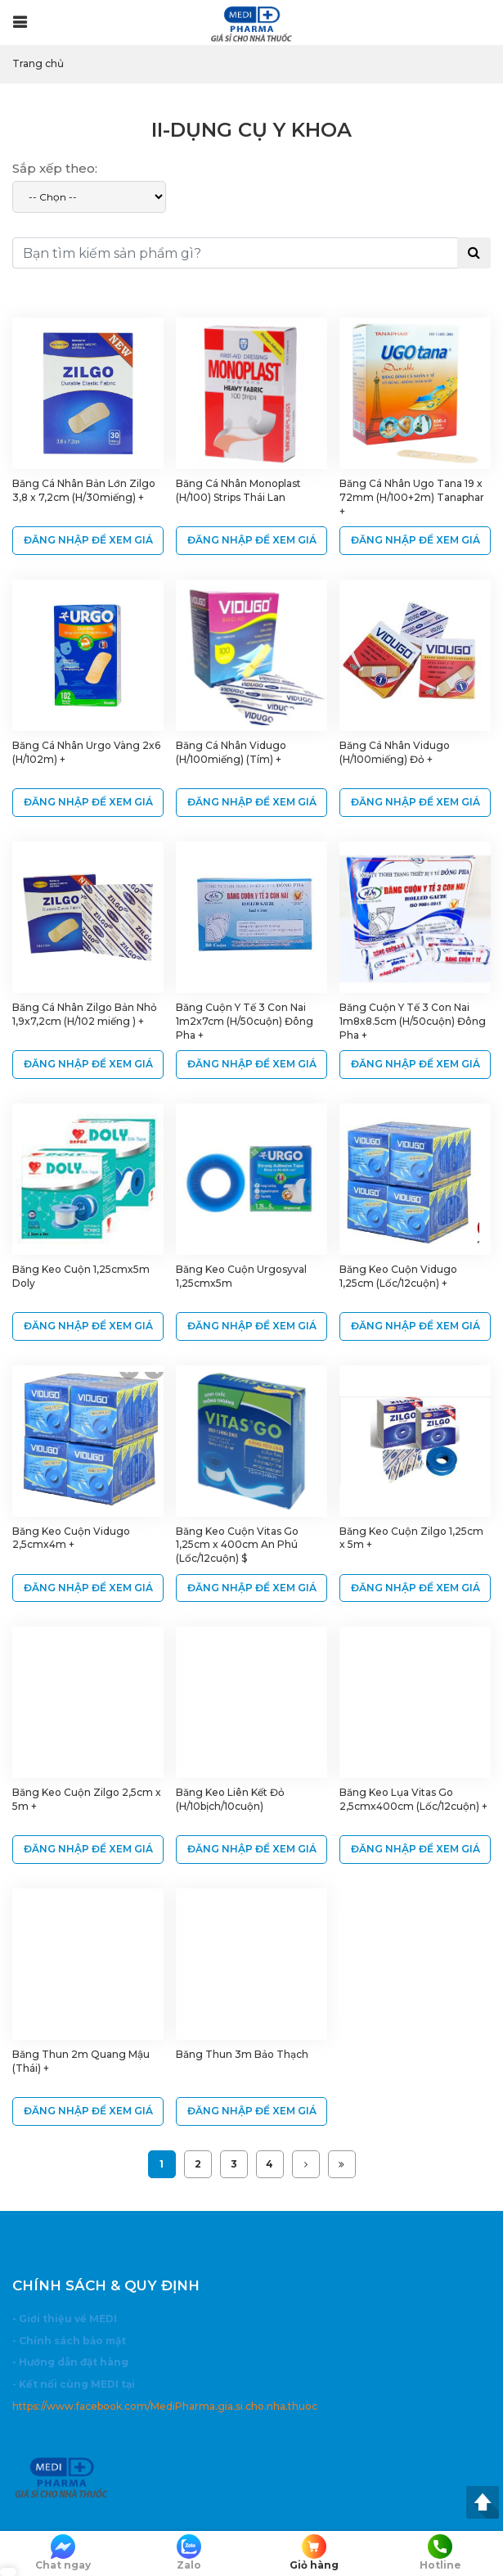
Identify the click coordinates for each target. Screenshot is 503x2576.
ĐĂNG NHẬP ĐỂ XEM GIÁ (88, 540)
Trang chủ (38, 63)
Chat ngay (63, 2552)
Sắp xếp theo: (54, 168)
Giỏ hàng (315, 2552)
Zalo (189, 2552)
